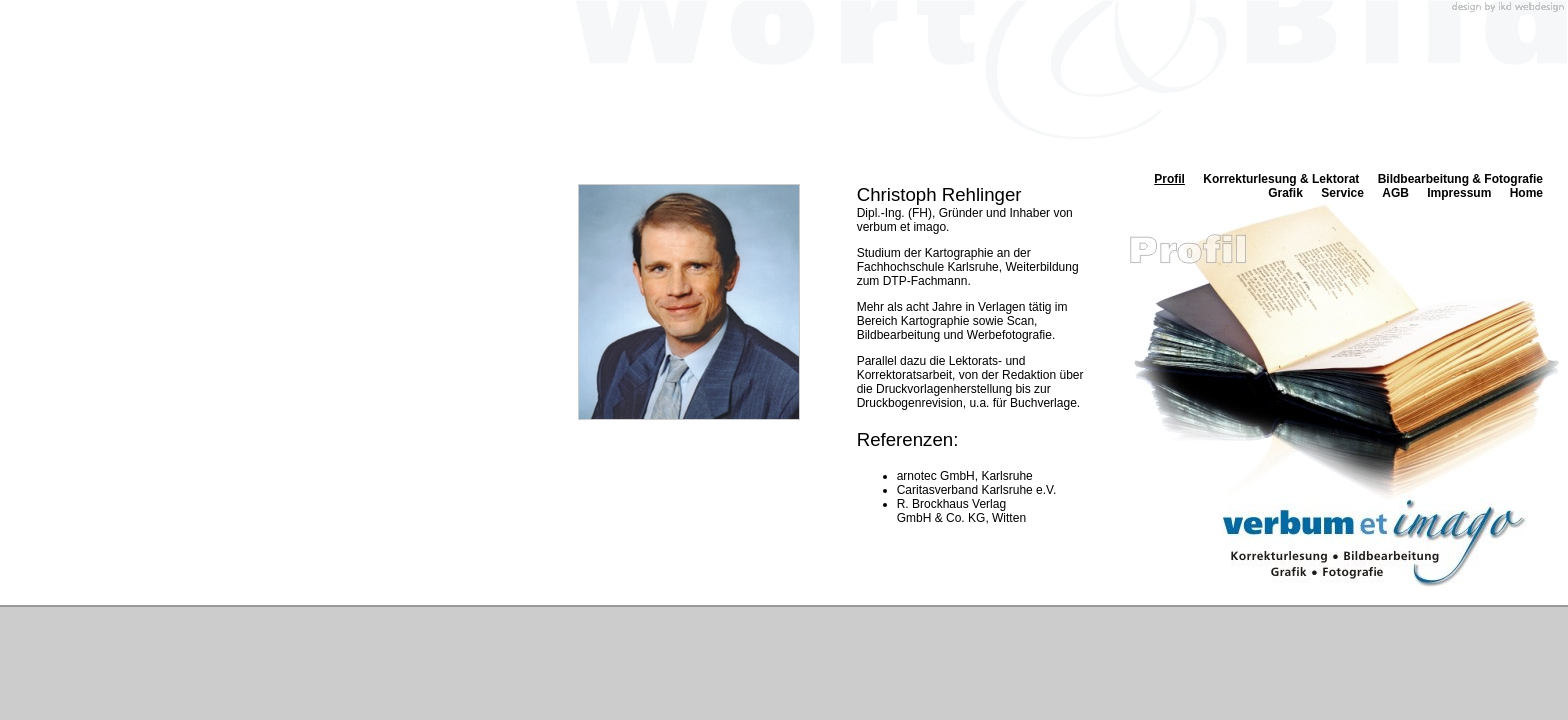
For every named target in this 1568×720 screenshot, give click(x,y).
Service (1342, 193)
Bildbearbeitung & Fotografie (1460, 179)
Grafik (1285, 193)
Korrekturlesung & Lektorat (1281, 179)
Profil (1169, 179)
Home (1526, 193)
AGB (1395, 193)
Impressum (1459, 193)
